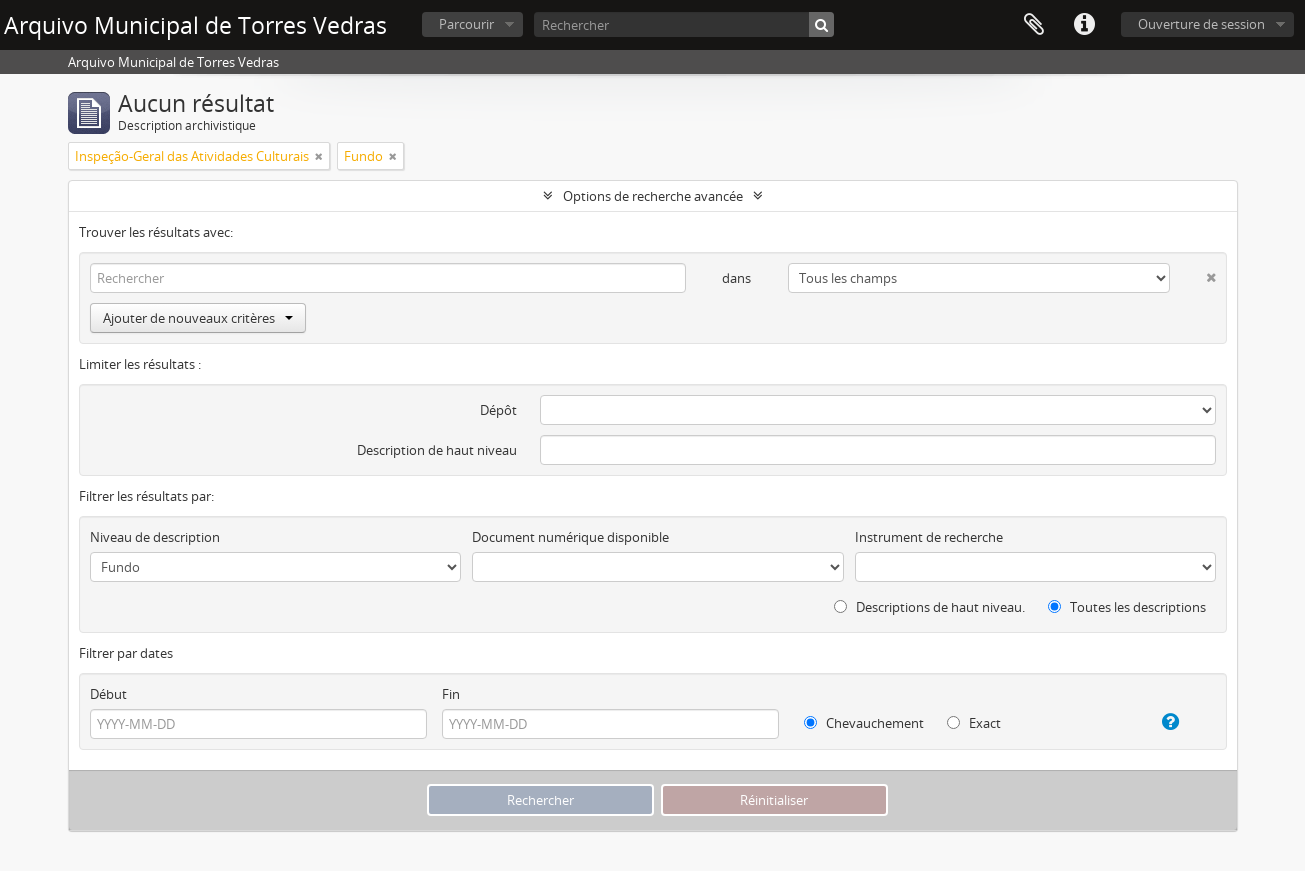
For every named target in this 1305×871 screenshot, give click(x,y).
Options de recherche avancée (653, 196)
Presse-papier (1034, 25)
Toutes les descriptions (1127, 607)
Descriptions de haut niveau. (929, 607)
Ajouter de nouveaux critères (198, 318)
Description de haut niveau (437, 450)
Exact (974, 723)
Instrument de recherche (929, 537)
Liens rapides (1084, 25)
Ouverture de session (1201, 24)
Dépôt (498, 410)
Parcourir (466, 24)
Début (108, 694)
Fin (451, 694)
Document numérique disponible (570, 537)
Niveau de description (155, 537)
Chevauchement (864, 723)
